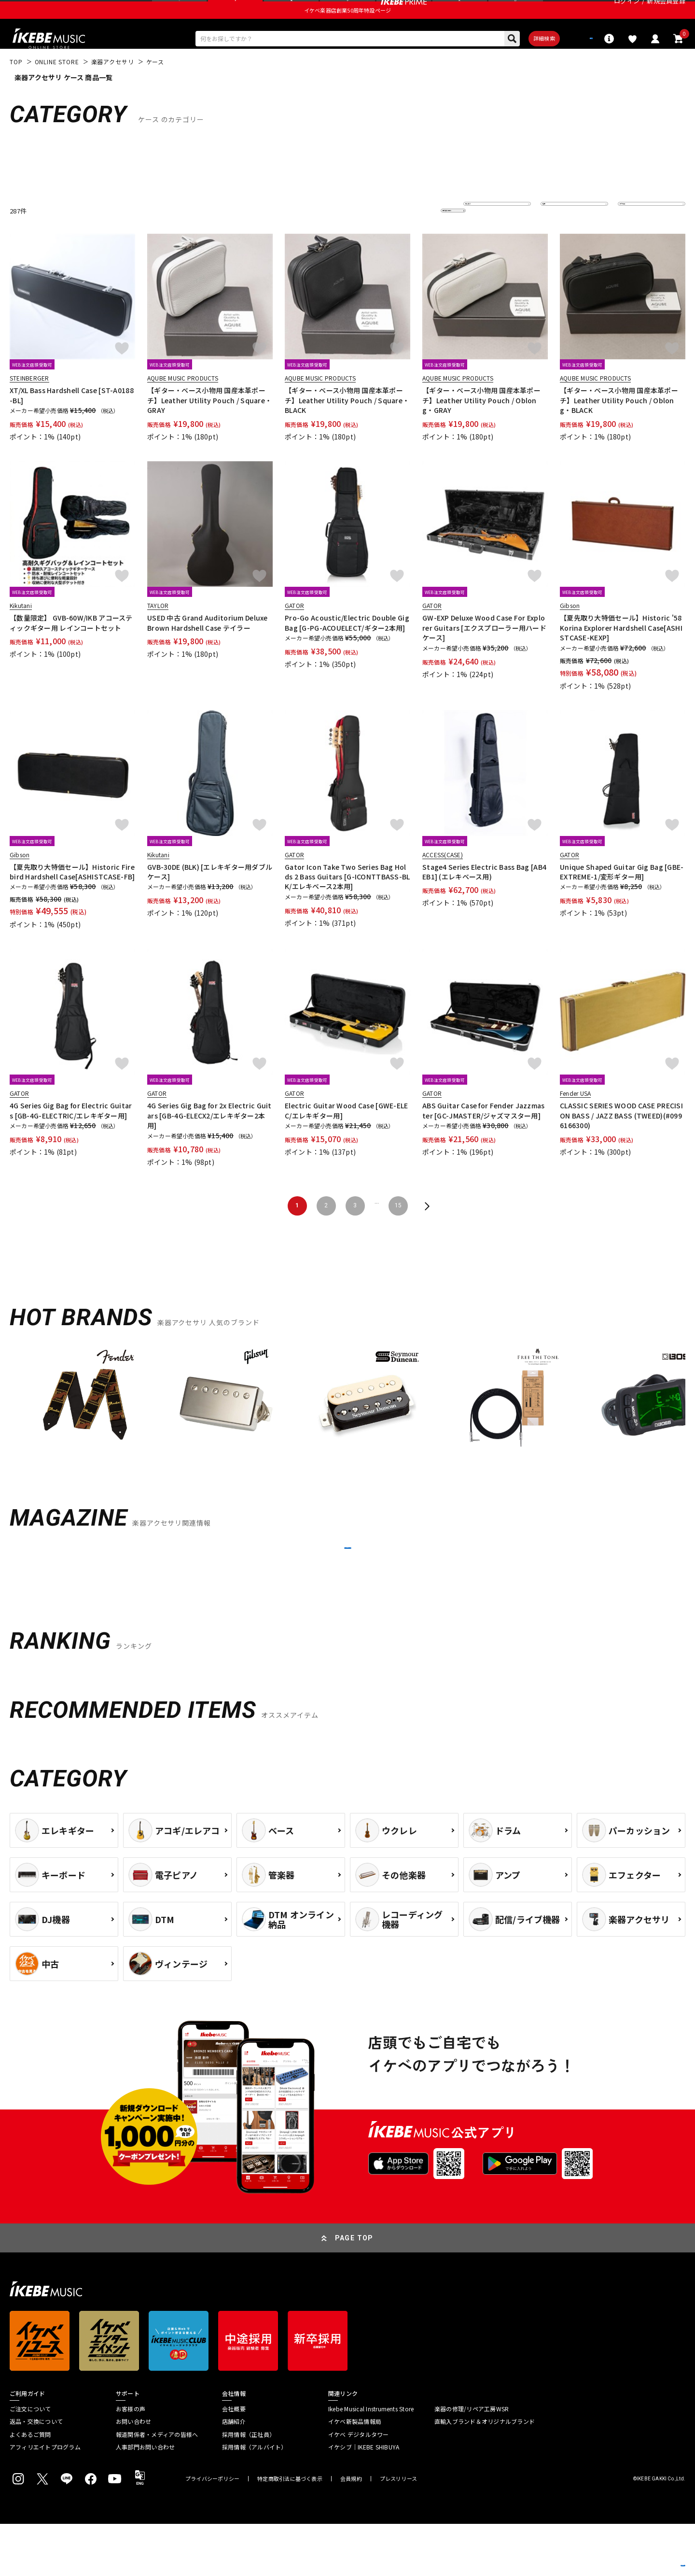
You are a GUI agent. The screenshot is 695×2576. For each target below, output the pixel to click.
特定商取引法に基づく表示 (289, 2531)
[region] (347, 1431)
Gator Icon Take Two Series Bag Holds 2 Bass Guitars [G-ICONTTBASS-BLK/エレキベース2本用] (347, 904)
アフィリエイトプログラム (45, 2499)
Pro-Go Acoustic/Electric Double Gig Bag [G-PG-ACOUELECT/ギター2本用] (347, 650)
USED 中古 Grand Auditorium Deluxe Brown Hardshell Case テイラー (207, 650)
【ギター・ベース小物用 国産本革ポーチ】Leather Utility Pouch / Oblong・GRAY (481, 427)
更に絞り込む (411, 238)
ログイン (626, 12)
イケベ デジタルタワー (358, 2486)
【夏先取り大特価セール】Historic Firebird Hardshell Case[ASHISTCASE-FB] (72, 899)
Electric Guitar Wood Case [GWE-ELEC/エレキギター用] (346, 1137)
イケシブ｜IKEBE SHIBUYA (363, 2499)
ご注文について (30, 2461)
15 (398, 1233)
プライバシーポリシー (212, 2531)
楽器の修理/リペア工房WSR (471, 2461)
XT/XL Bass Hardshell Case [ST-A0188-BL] (72, 422)
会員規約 (351, 2531)
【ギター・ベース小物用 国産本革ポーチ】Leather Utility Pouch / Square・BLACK (347, 427)
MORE (347, 1587)
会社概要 (234, 2461)
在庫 (554, 238)
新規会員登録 (666, 12)
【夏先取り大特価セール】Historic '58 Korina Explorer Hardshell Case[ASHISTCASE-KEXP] (621, 655)
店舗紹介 (234, 2473)
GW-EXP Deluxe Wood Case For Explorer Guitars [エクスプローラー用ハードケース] (484, 655)
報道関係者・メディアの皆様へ (157, 2486)
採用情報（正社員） (248, 2486)
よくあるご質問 (30, 2486)
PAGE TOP (354, 2290)
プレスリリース (398, 2531)
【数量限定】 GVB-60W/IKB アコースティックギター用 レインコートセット (71, 650)
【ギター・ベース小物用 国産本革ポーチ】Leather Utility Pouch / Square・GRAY (209, 427)
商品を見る (642, 2554)
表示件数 (637, 238)
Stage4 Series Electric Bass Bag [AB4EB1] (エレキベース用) (484, 899)
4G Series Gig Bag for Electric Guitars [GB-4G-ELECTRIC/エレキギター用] (71, 1137)
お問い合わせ (133, 2473)
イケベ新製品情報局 (354, 2473)
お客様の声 (130, 2461)
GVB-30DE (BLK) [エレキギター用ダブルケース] (209, 899)
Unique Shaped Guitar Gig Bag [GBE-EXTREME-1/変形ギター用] (622, 899)
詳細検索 (512, 63)
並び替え (482, 238)
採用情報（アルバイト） (254, 2499)
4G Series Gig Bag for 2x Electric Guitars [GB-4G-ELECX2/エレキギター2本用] (209, 1143)
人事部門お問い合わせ (145, 2499)
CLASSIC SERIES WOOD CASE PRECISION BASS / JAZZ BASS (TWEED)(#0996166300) (621, 1143)
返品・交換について (36, 2473)
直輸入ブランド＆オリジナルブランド (484, 2473)
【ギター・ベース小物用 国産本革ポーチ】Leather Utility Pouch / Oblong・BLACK (619, 427)
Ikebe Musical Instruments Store (371, 2461)
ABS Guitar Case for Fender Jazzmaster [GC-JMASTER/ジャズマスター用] (483, 1137)
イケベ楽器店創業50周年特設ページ (347, 32)
